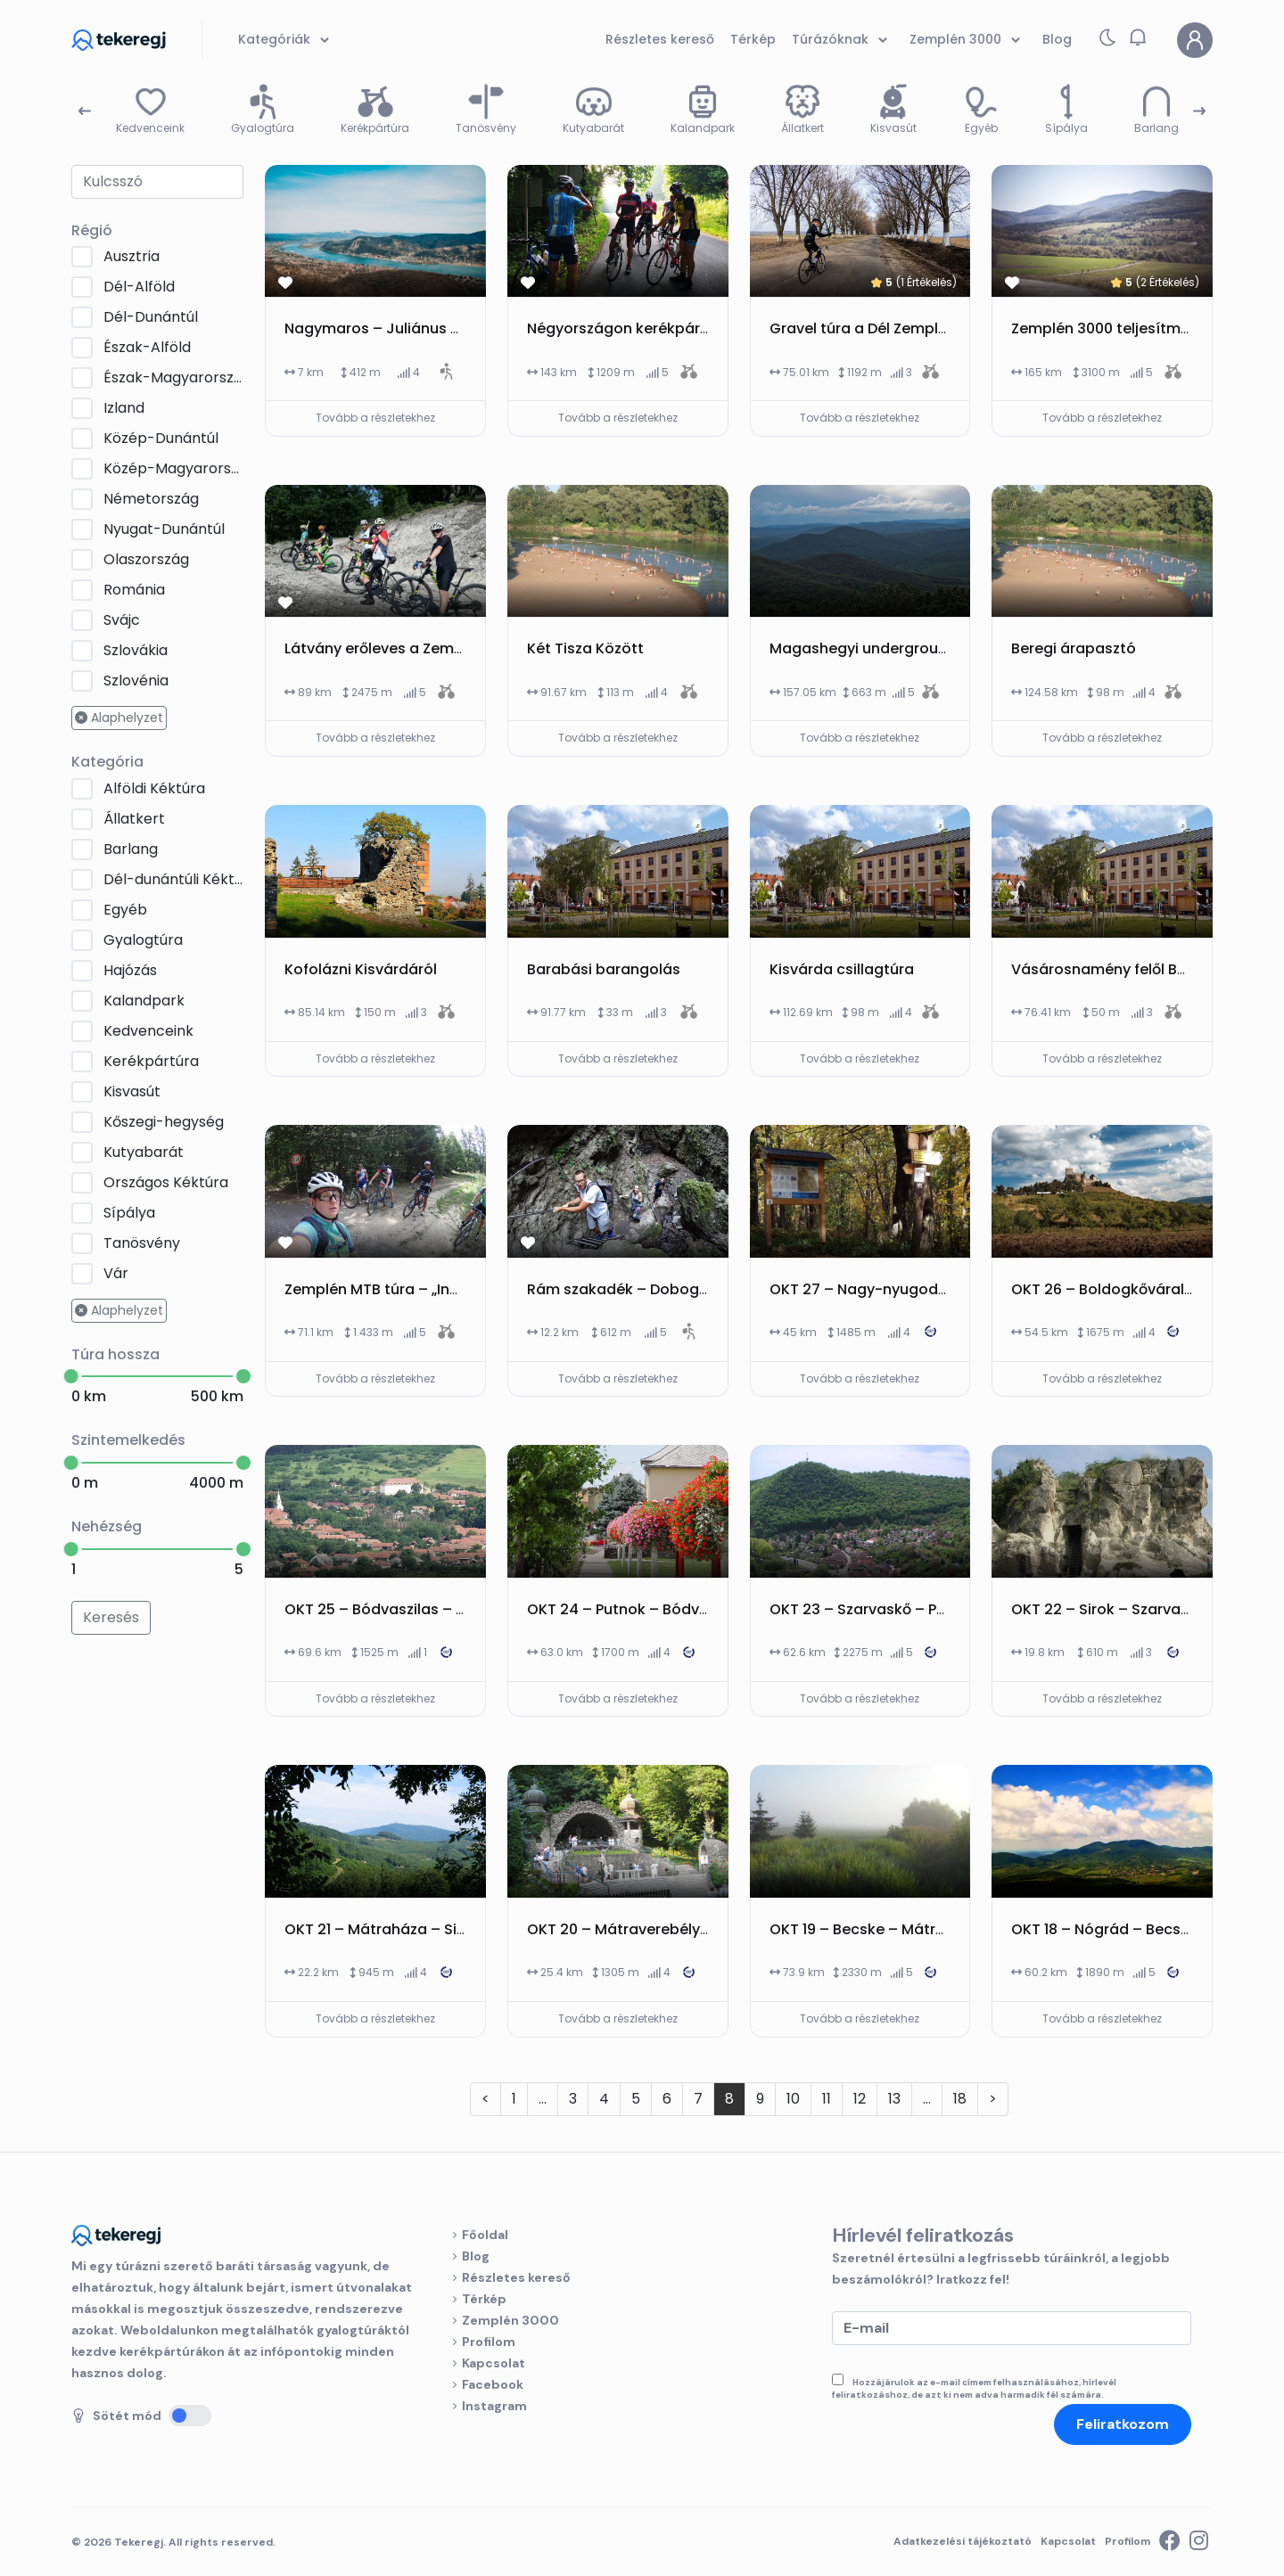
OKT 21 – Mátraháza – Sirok (382, 1929)
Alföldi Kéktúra (154, 788)
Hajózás (130, 970)
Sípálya (129, 1212)
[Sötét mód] (190, 2415)
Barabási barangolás (603, 969)
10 (793, 2098)
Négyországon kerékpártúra (628, 328)
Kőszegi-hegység (163, 1122)
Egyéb (125, 909)
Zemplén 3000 (510, 2320)
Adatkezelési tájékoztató (962, 2541)
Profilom (488, 2342)
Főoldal (485, 2235)
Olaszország (146, 559)
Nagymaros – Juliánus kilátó (387, 328)
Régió (91, 230)
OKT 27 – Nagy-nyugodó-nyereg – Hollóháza (932, 1289)
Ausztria (131, 256)
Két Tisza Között (585, 648)
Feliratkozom (1122, 2424)
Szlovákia (135, 650)
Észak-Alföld (147, 347)
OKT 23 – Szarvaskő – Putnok (874, 1609)
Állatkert (134, 818)
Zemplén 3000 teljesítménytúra (1124, 328)
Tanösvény (141, 1243)
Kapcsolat (493, 2363)
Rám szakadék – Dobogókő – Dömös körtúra (689, 1289)
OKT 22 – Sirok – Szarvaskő (1108, 1609)
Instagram (494, 2406)
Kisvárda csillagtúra (842, 969)
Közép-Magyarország (173, 468)
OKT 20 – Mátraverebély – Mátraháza (661, 1929)
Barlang (130, 849)
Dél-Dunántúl (150, 317)
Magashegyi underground (863, 648)
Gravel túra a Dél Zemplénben (877, 328)
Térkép (484, 2299)
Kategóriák (286, 40)
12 (859, 2098)
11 (826, 2098)
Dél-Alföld (139, 286)
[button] (1138, 37)
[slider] (71, 1376)
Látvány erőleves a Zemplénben (398, 648)
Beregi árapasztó (1073, 648)
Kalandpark (144, 1000)
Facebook (492, 2384)
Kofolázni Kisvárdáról (360, 969)
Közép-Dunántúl (160, 438)
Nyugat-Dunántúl (164, 529)
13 (894, 2098)
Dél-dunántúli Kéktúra (173, 879)
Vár (115, 1273)
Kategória (107, 761)
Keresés (111, 1617)
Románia (134, 589)
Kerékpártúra (151, 1061)
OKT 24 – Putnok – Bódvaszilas (638, 1609)
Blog (476, 2256)
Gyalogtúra (143, 940)
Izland (123, 408)
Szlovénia (136, 680)
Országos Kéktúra (165, 1182)
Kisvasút (131, 1091)
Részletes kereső (516, 2277)
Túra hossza (115, 1354)
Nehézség (106, 1526)
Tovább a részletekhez (375, 417)
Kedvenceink (148, 1031)
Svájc (121, 620)
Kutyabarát (143, 1152)
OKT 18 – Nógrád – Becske (1104, 1929)
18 (960, 2098)
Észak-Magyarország (173, 377)
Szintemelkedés (128, 1440)
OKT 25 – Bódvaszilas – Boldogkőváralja (429, 1609)
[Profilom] (1195, 40)
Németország (151, 498)
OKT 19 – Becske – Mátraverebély (888, 1929)
